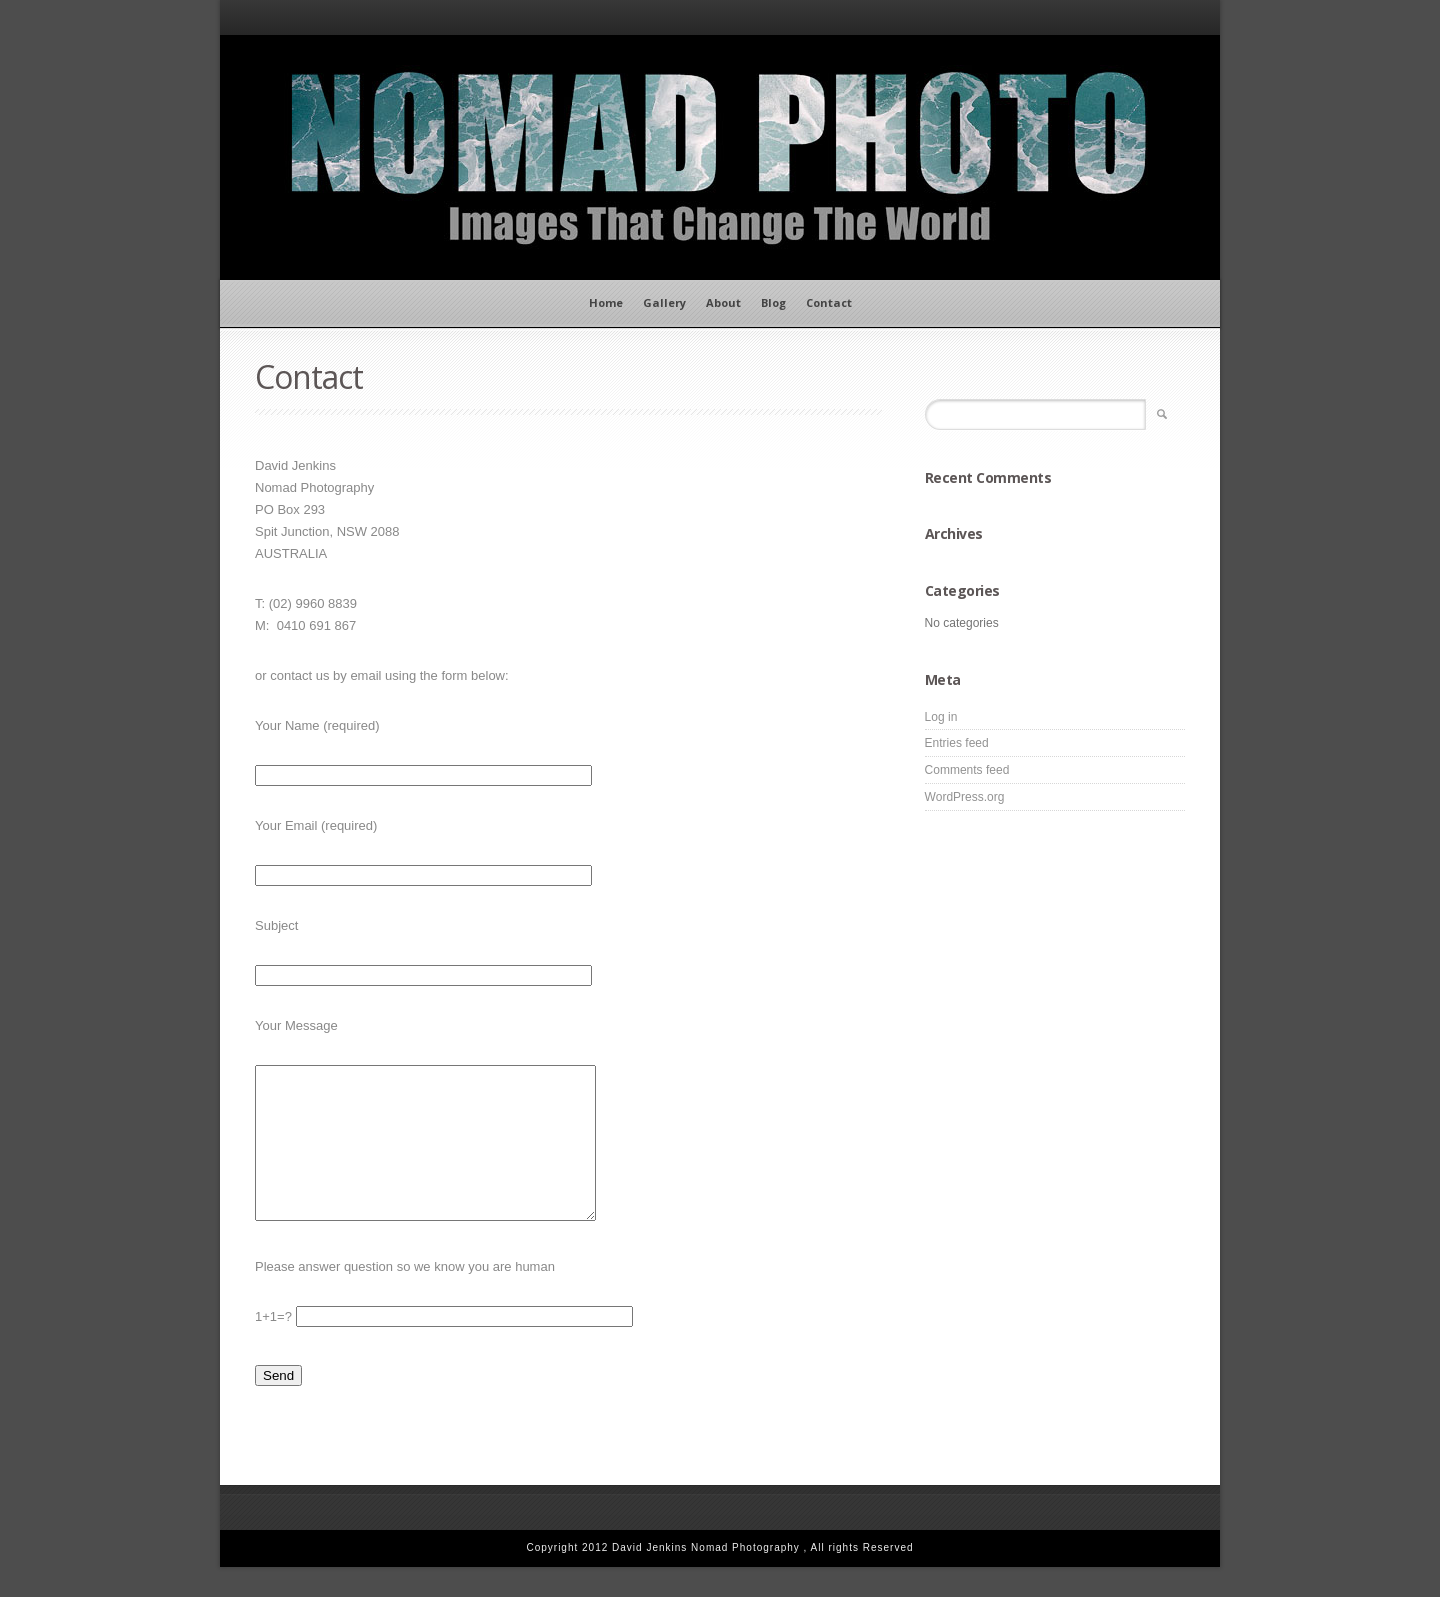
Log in (941, 717)
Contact (829, 302)
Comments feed (967, 770)
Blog (773, 302)
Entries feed (957, 743)
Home (606, 302)
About (723, 302)
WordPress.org (965, 797)
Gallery (664, 302)
